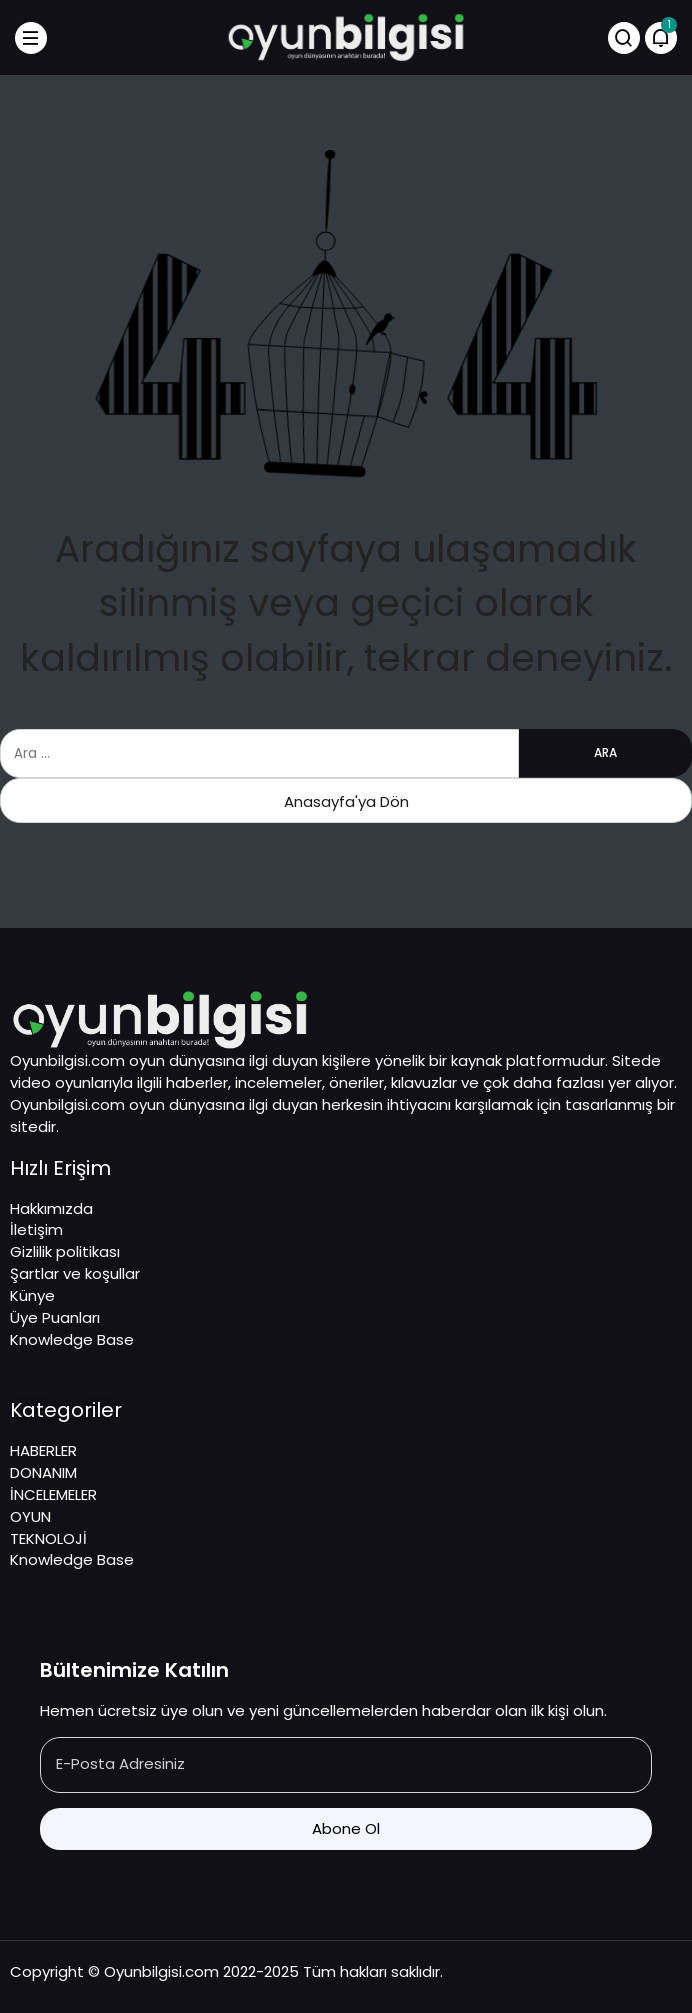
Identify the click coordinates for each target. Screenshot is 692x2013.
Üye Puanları (55, 1317)
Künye (32, 1295)
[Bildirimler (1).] (661, 38)
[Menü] (31, 38)
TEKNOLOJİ (48, 1538)
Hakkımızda (51, 1208)
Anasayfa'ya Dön (346, 801)
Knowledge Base (72, 1339)
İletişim (36, 1229)
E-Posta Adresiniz (120, 1763)
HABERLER (43, 1450)
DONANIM (43, 1472)
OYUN (30, 1516)
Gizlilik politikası (65, 1251)
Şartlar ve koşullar (75, 1273)
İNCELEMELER (53, 1494)
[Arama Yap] (624, 38)
